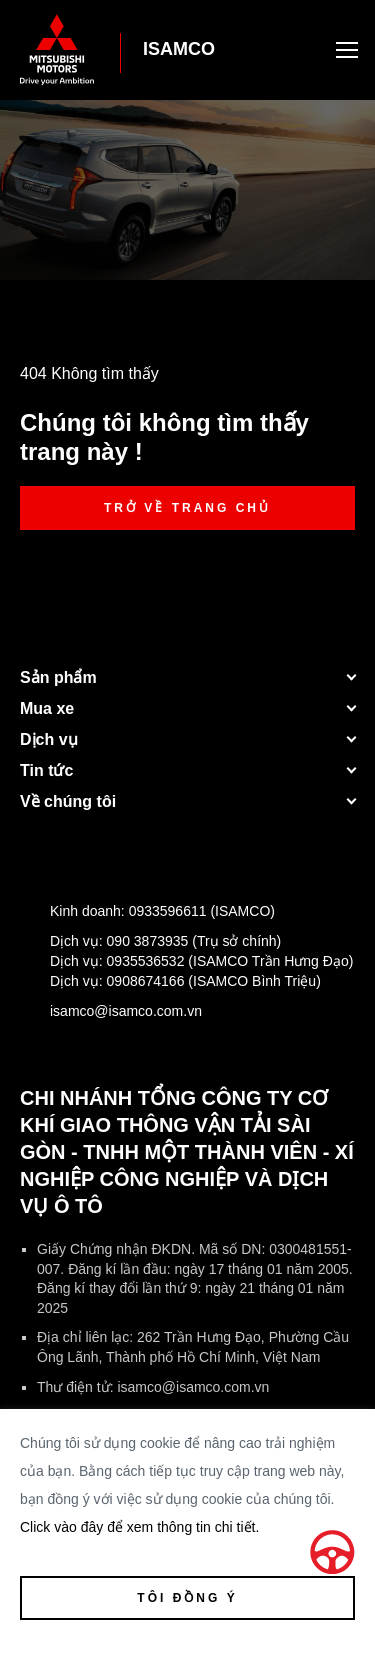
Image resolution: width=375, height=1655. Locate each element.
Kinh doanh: (147, 915)
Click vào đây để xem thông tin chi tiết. (139, 1527)
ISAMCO (179, 49)
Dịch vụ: (150, 945)
